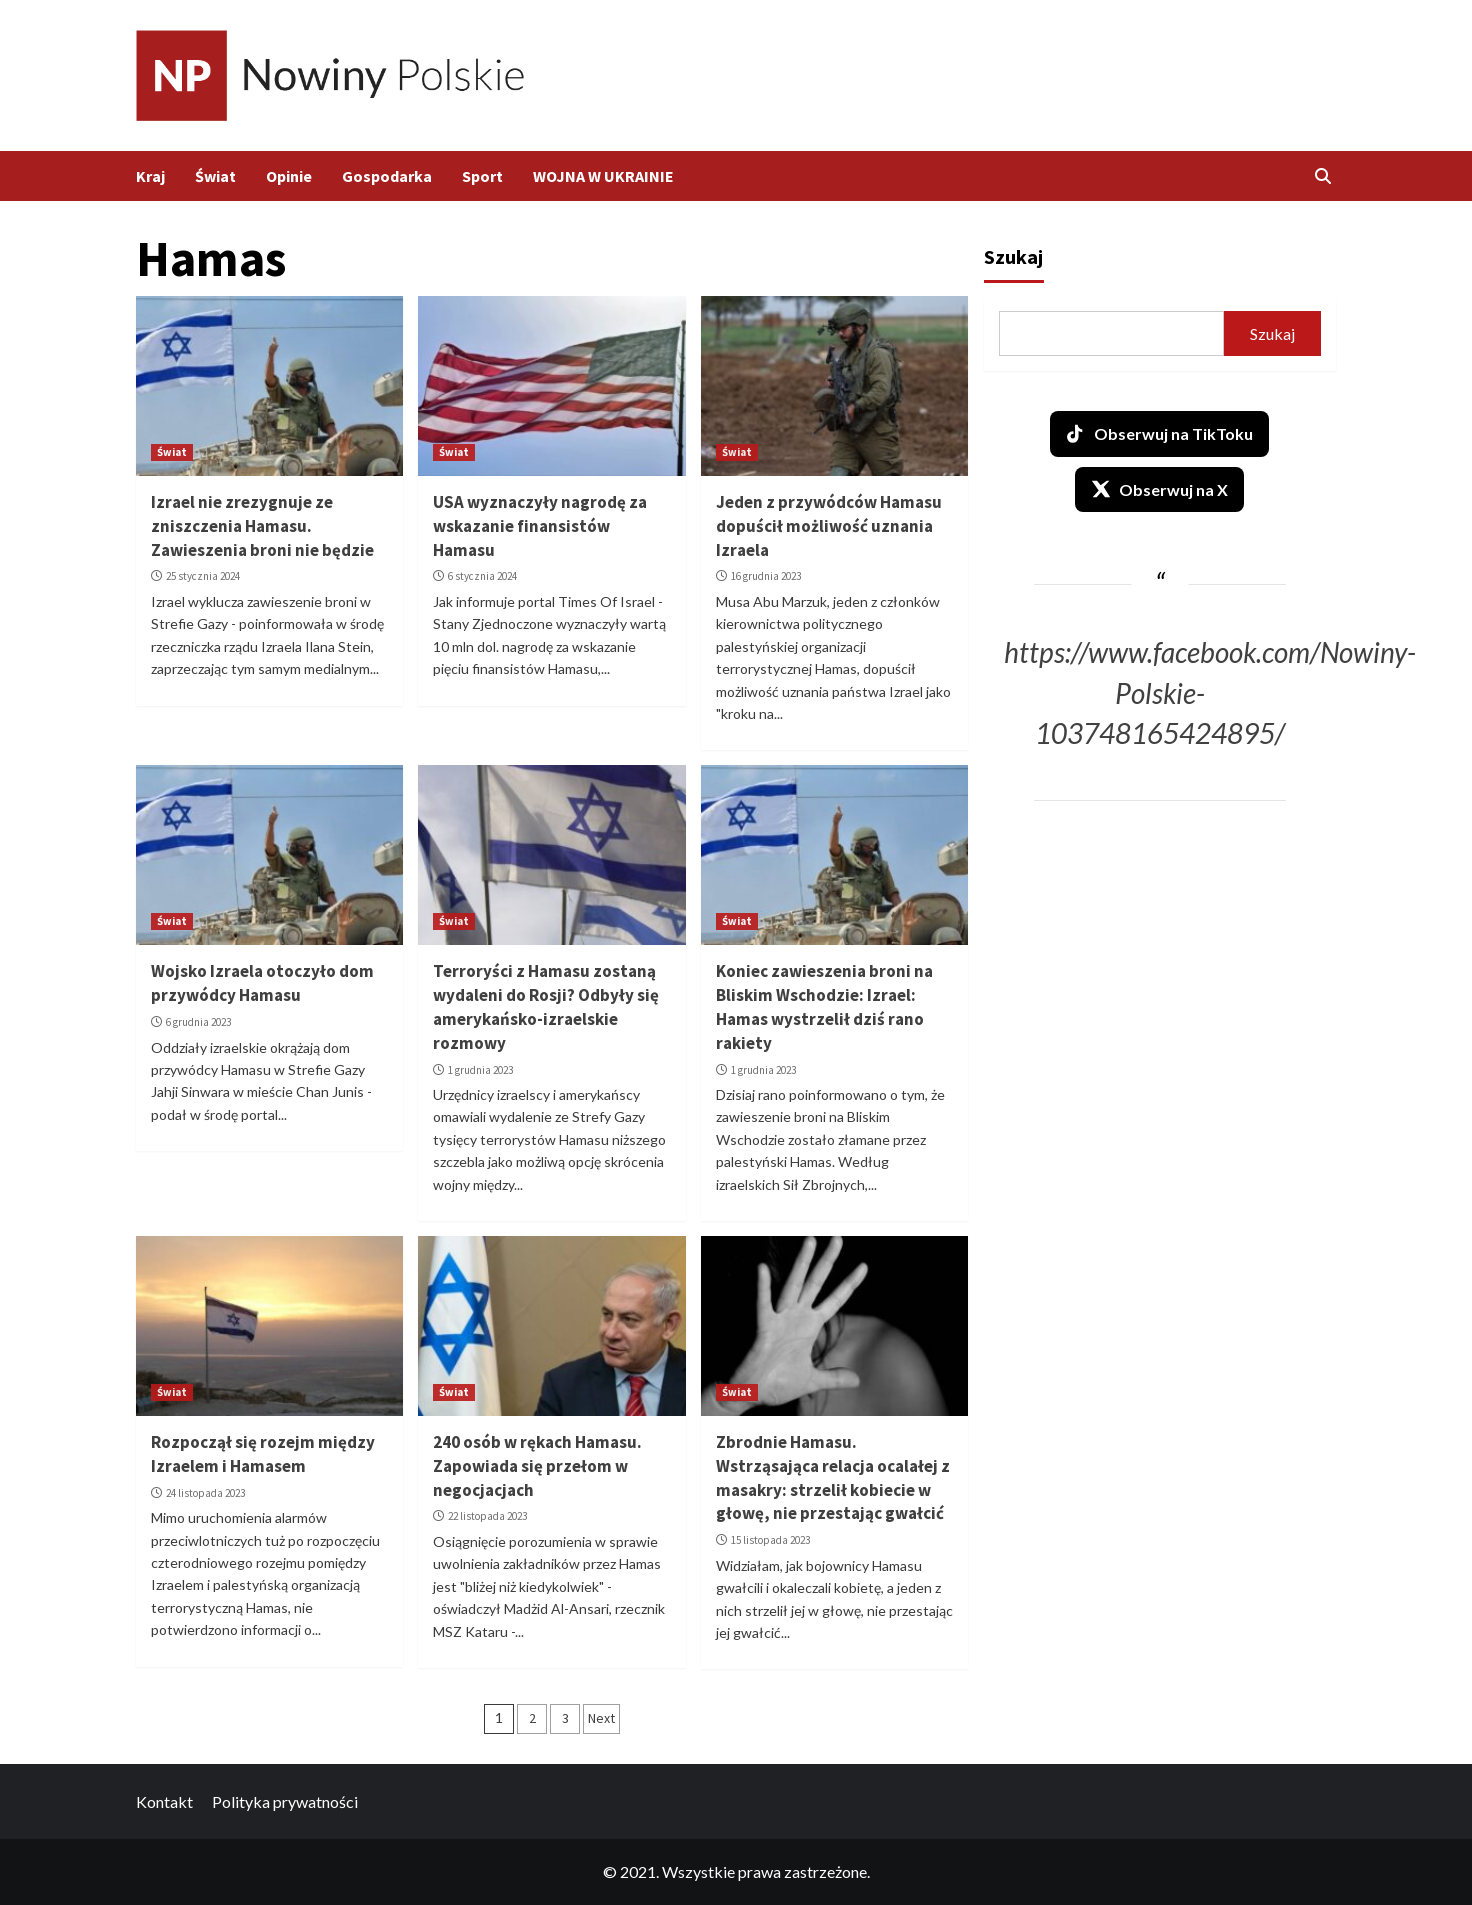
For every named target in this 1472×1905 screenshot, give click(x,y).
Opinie (289, 176)
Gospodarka (387, 176)
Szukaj (1013, 256)
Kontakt (164, 1801)
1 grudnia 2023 (480, 1070)
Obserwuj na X (1159, 489)
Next (601, 1718)
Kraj (150, 176)
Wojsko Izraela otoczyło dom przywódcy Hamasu (262, 983)
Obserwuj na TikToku (1159, 434)
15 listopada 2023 (770, 1540)
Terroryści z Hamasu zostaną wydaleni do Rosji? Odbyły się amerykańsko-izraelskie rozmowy (546, 1006)
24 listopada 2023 (205, 1493)
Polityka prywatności (285, 1801)
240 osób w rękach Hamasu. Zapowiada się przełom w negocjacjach (537, 1466)
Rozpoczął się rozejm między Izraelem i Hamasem (263, 1454)
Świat (215, 176)
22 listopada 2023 (487, 1516)
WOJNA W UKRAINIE (603, 176)
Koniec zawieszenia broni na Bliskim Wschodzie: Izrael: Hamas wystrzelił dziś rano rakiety (824, 1006)
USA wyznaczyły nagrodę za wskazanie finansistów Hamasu (540, 526)
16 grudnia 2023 (766, 576)
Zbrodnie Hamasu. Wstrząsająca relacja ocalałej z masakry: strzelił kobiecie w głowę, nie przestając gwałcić (833, 1477)
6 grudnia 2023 (198, 1022)
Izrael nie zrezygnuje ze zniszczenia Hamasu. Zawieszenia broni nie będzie (262, 526)
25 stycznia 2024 (203, 576)
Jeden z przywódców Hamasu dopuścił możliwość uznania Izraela (829, 526)
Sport (482, 176)
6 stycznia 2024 (482, 576)
